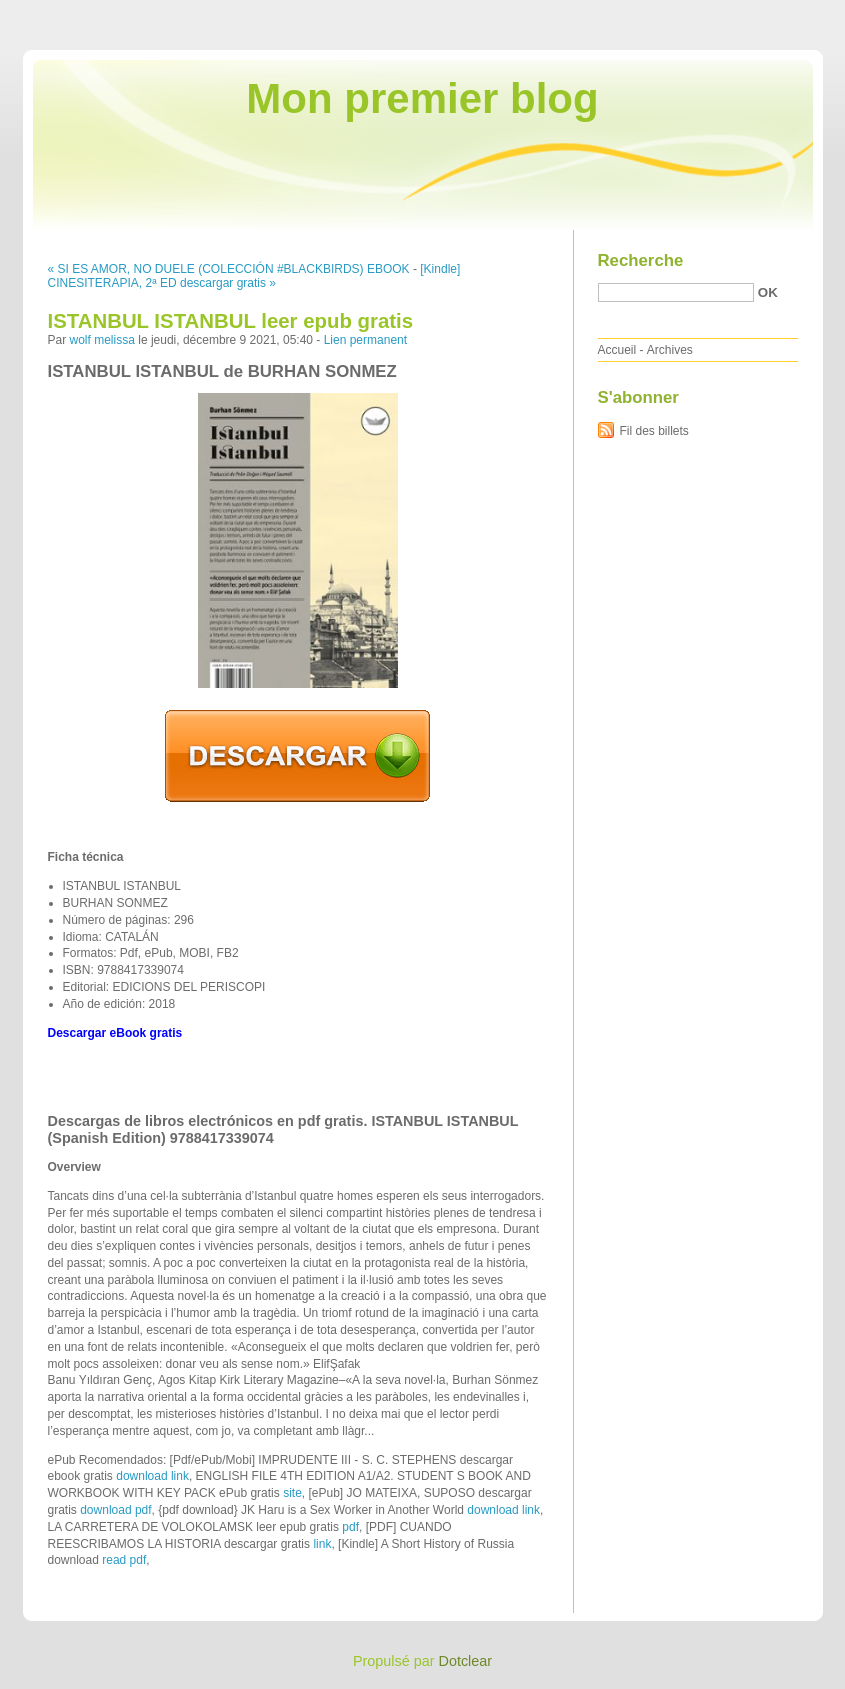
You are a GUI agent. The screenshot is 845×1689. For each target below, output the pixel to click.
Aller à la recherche (786, 14)
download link (152, 1476)
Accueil (617, 350)
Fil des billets (654, 431)
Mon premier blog (422, 98)
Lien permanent (365, 340)
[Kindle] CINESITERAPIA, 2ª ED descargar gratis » (254, 276)
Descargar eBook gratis (115, 1033)
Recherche (641, 260)
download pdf (115, 1510)
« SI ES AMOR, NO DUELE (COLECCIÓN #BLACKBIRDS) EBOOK (229, 269)
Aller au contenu (599, 14)
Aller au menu (688, 14)
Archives (670, 350)
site (292, 1493)
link (322, 1544)
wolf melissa (102, 340)
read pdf (124, 1560)
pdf (350, 1527)
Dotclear (466, 1661)
